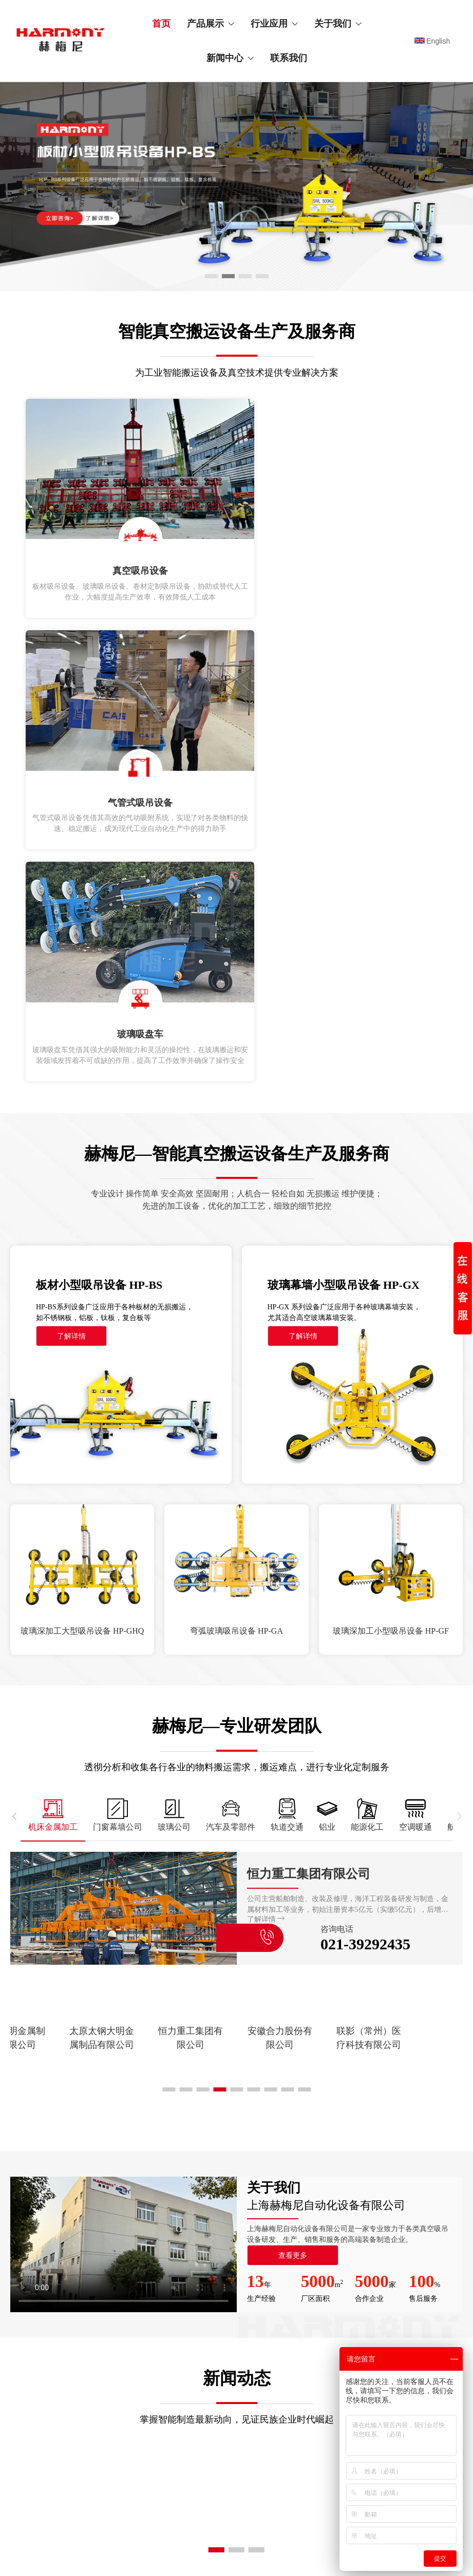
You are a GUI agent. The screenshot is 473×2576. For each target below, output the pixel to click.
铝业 (195, 2293)
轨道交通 (202, 2274)
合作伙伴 (340, 2293)
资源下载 (340, 2311)
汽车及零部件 (210, 2256)
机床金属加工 (210, 2200)
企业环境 (340, 2256)
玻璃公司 (202, 2237)
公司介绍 (340, 2200)
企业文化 (340, 2219)
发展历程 (340, 2237)
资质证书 (340, 2274)
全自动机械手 (72, 2237)
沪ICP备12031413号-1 (274, 2546)
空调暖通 (253, 2200)
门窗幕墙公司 (210, 2219)
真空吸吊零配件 (76, 2256)
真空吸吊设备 (72, 2200)
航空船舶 (253, 2219)
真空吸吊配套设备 (80, 2219)
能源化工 (202, 2311)
